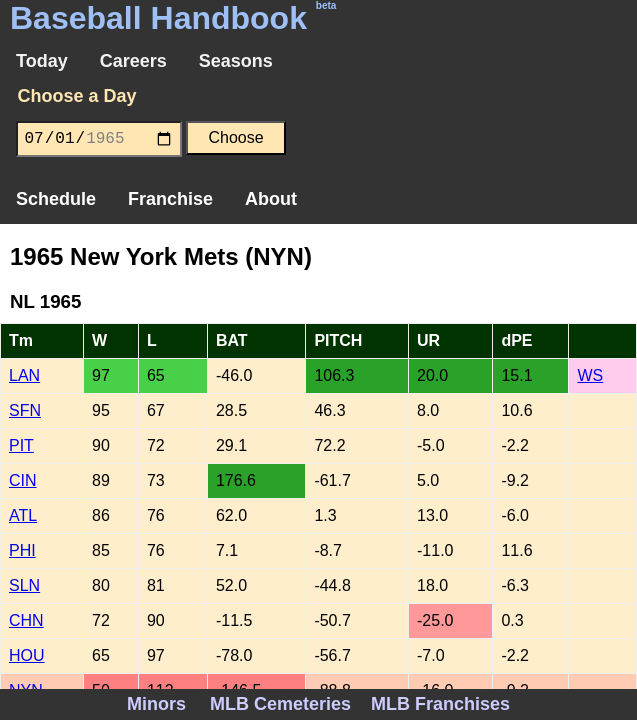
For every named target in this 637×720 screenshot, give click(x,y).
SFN (25, 410)
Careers (133, 61)
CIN (23, 480)
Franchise (170, 199)
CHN (26, 620)
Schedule (56, 199)
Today (42, 61)
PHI (22, 550)
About (271, 199)
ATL (23, 515)
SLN (24, 585)
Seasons (236, 61)
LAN (24, 375)
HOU (27, 655)
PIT (21, 445)
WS (590, 375)
